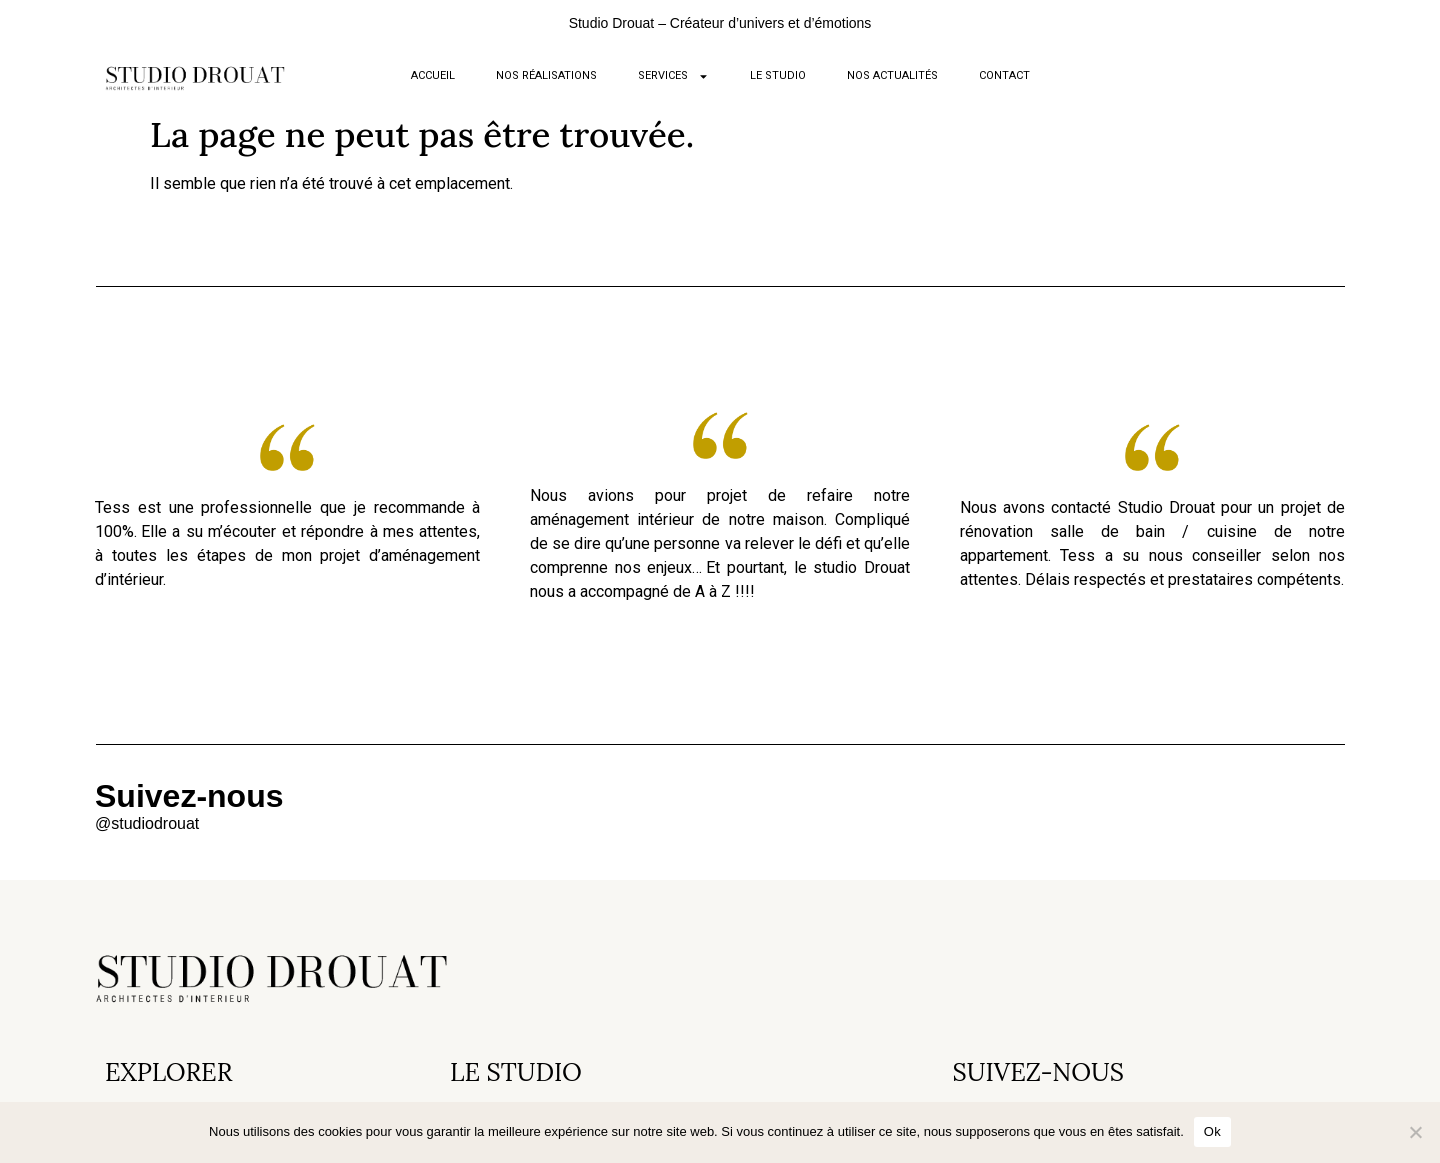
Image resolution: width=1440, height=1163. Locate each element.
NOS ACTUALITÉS (892, 75)
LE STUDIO (778, 75)
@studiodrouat (147, 823)
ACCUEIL (433, 75)
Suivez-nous (189, 796)
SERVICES (673, 76)
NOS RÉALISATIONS (546, 75)
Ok (1212, 1131)
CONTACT (1004, 75)
